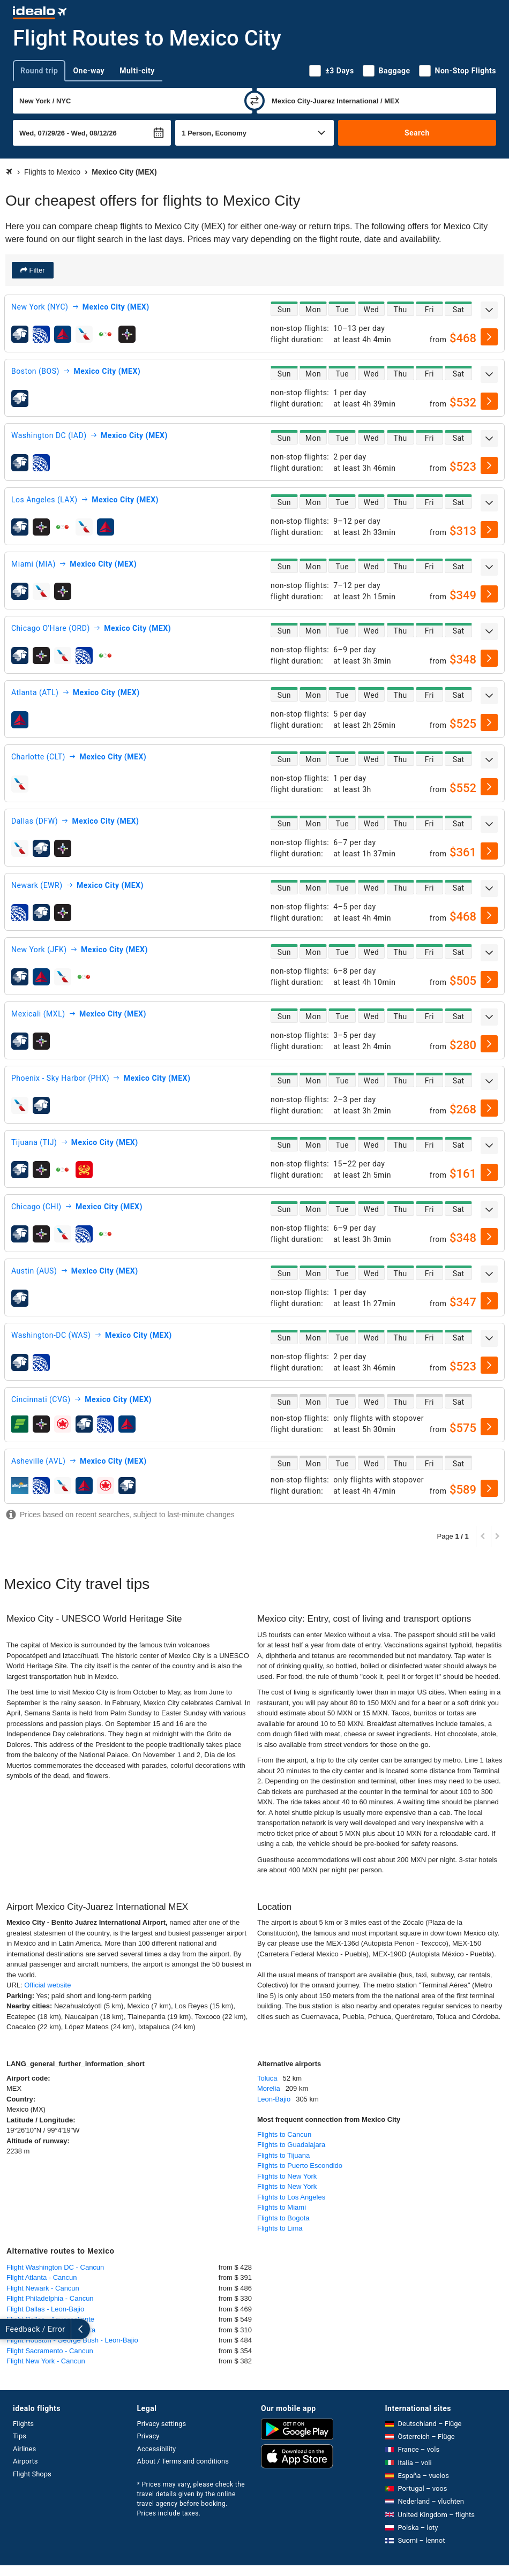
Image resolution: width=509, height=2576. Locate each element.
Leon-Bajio (273, 2099)
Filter (36, 270)
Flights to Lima (280, 2228)
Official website (47, 1985)
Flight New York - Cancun (45, 2361)
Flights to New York (287, 2176)
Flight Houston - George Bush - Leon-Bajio (72, 2340)
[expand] (489, 310)
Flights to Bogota (283, 2218)
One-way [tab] (88, 70)
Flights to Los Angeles (291, 2197)
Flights (23, 2424)
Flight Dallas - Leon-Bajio (45, 2309)
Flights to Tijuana (283, 2155)
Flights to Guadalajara (291, 2145)
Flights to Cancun (284, 2134)
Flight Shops (32, 2474)
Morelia (268, 2088)
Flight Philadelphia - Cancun (50, 2298)
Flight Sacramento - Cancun (49, 2351)
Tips (19, 2436)
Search (417, 133)
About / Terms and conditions (183, 2461)
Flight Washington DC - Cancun (55, 2267)
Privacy (148, 2436)
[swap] (254, 101)
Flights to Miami (281, 2207)
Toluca (267, 2078)
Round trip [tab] (39, 70)
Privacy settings (161, 2424)
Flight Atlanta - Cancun (41, 2277)
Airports (25, 2461)
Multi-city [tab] (137, 70)
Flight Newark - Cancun (42, 2288)
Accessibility (156, 2449)
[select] (489, 336)
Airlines (24, 2449)
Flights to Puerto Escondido (299, 2165)
